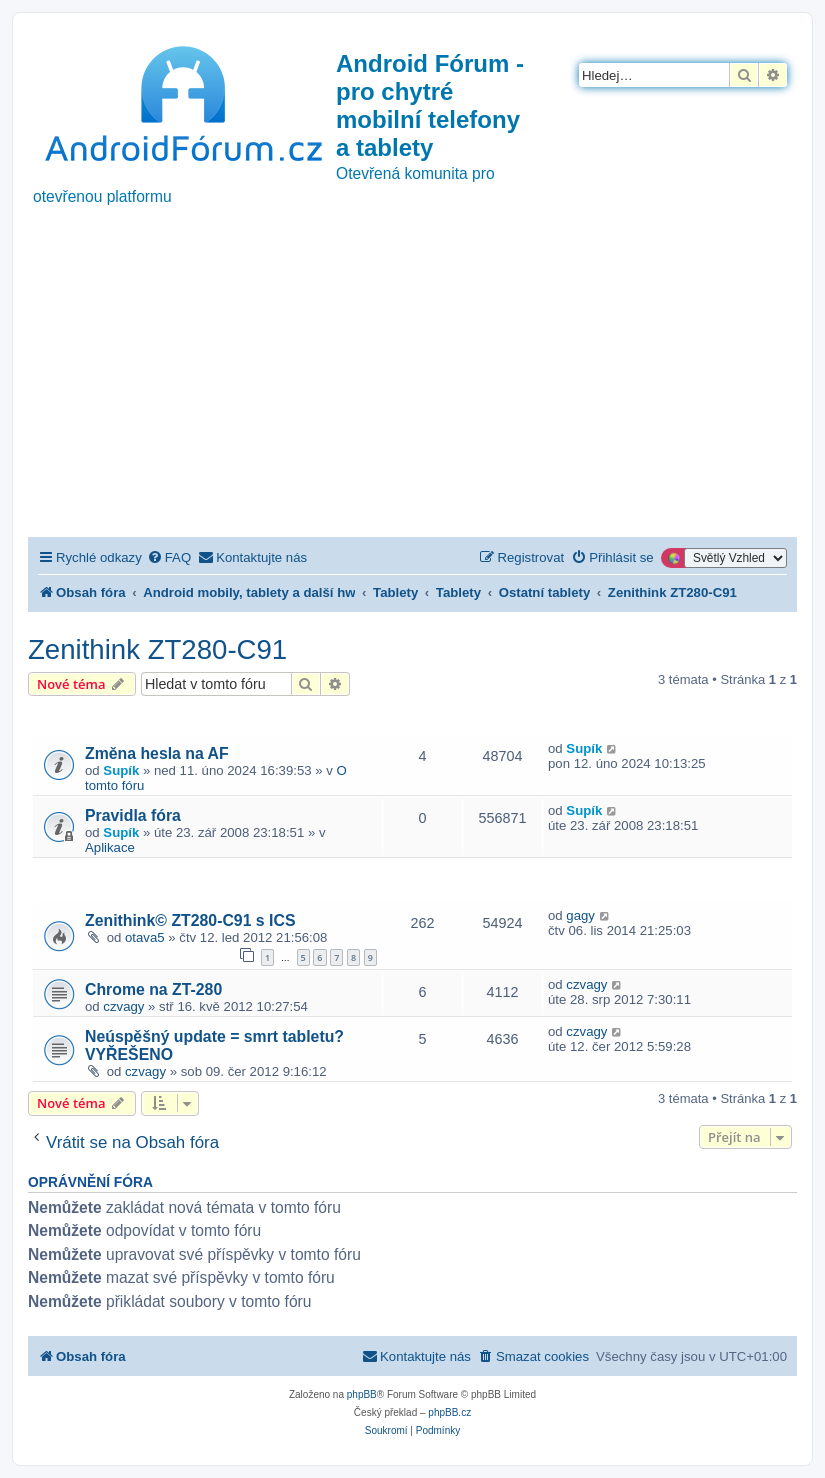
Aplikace (110, 847)
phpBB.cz (449, 1412)
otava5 (145, 937)
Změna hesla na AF (157, 753)
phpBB (362, 1394)
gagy (580, 915)
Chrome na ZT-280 (153, 989)
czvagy (123, 1006)
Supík (121, 770)
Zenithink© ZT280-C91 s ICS (190, 920)
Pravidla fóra (133, 815)
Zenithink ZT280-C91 (157, 649)
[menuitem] (169, 557)
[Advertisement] (412, 387)
